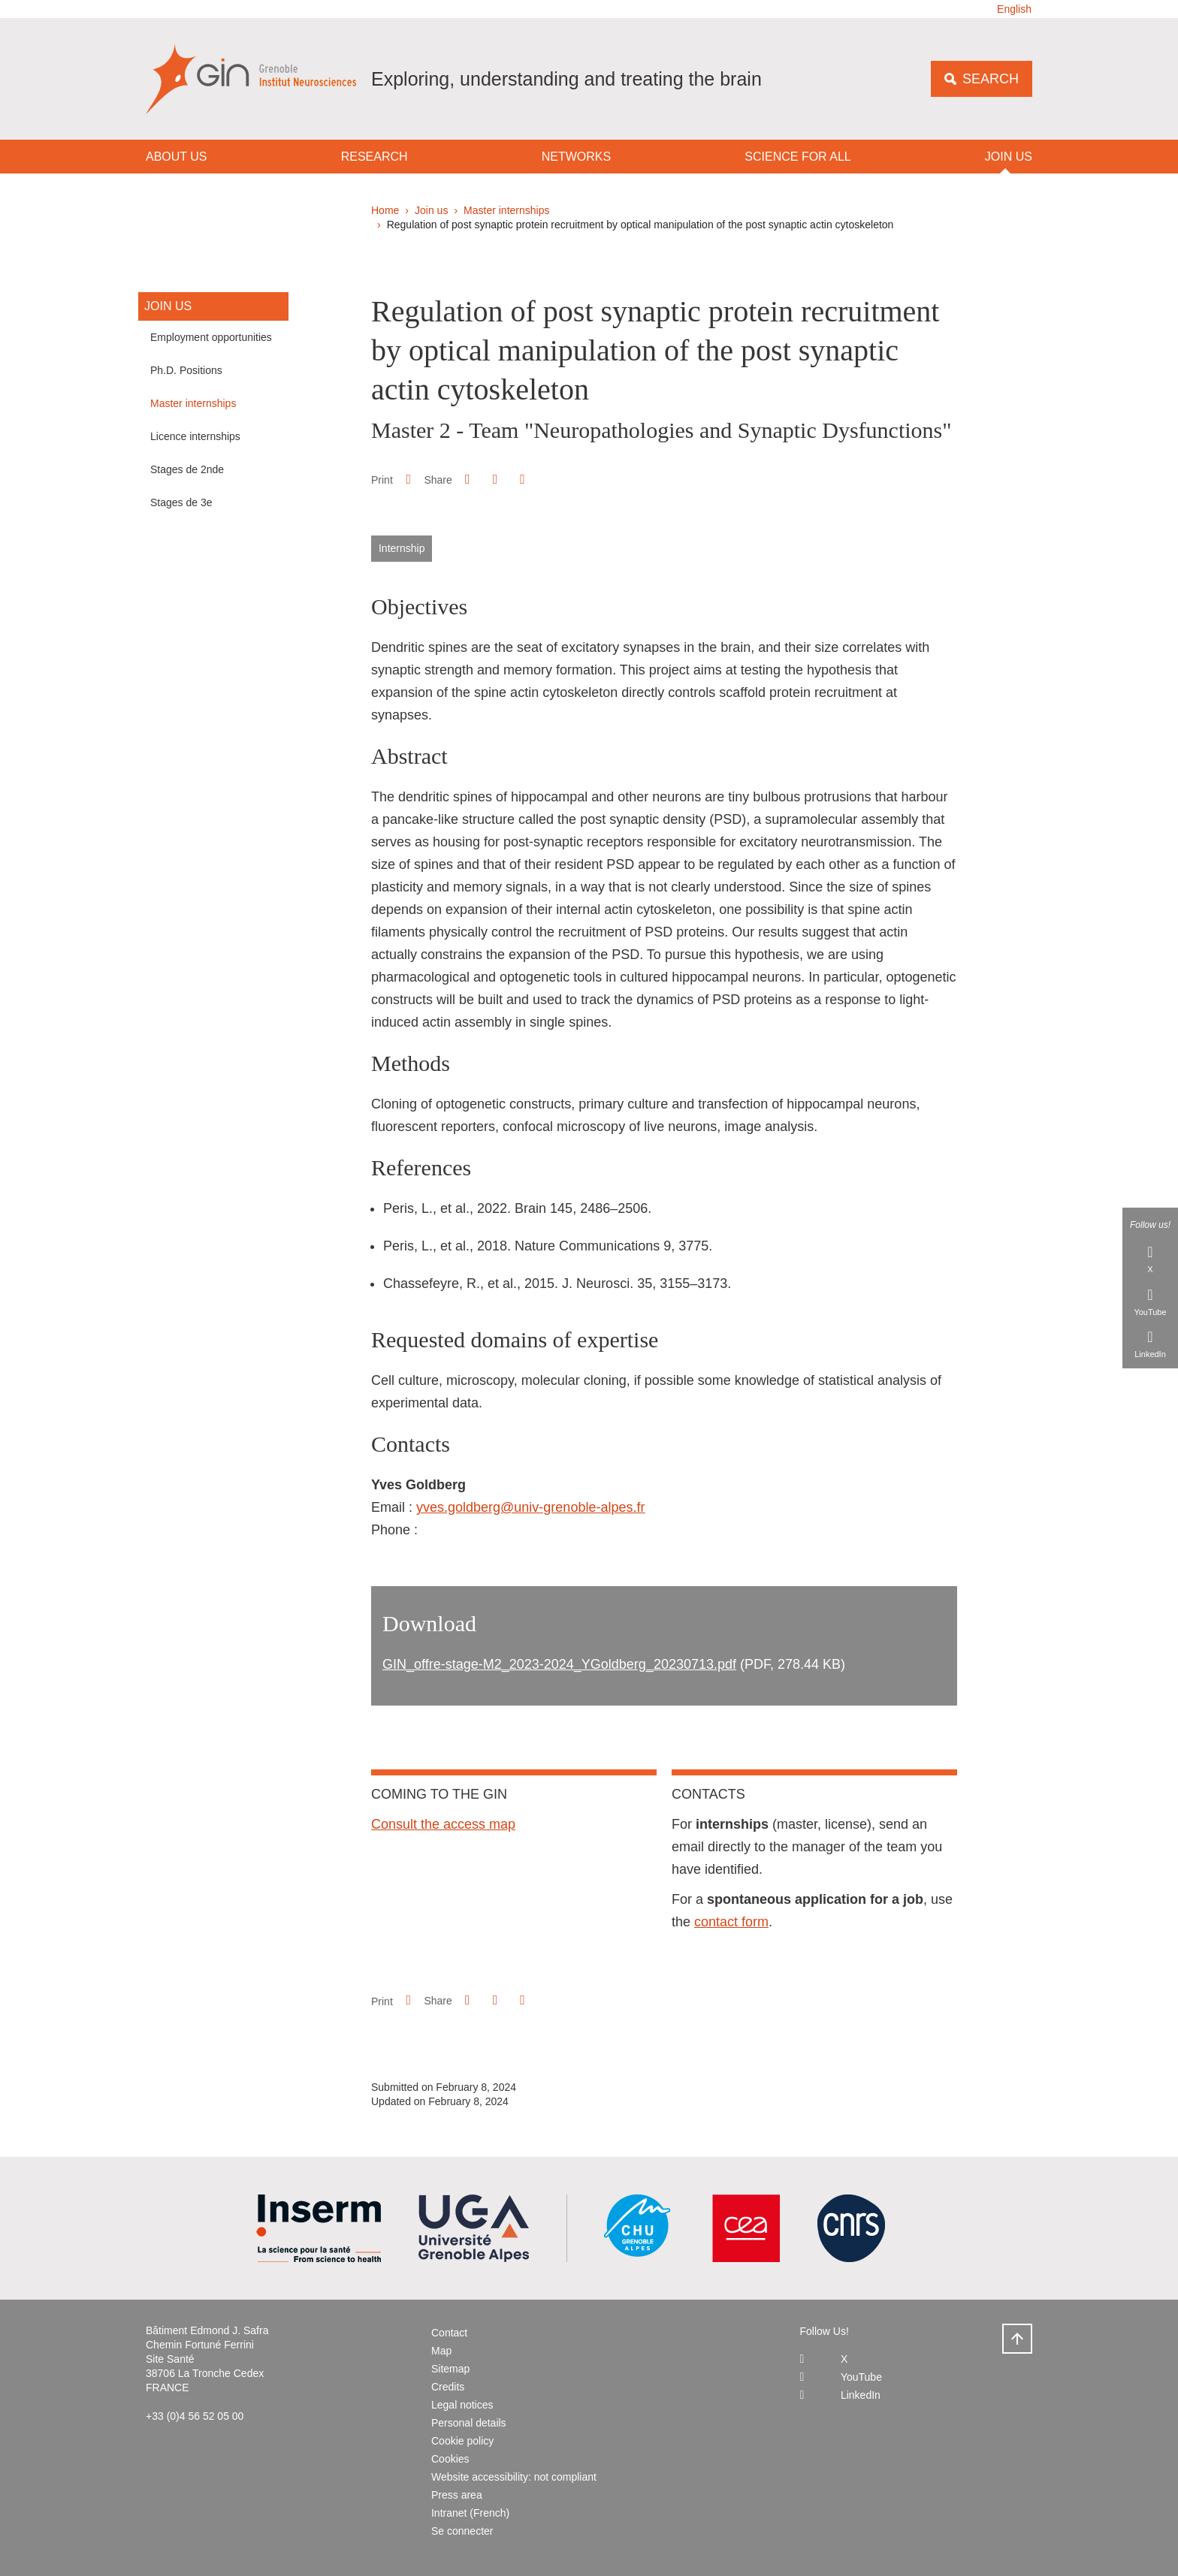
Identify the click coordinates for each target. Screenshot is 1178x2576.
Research (374, 156)
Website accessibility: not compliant (514, 2477)
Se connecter (462, 2531)
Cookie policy (462, 2441)
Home (385, 210)
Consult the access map (443, 1824)
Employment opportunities (211, 337)
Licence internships (195, 436)
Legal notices (462, 2405)
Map (441, 2351)
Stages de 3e (181, 502)
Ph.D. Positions (186, 370)
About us (176, 156)
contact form (731, 1921)
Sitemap (450, 2369)
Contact (449, 2333)
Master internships (506, 210)
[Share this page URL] (522, 479)
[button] (467, 479)
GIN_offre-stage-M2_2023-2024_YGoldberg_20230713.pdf (559, 1664)
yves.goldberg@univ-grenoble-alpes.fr (530, 1507)
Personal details (468, 2423)
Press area (456, 2495)
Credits (447, 2387)
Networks (576, 156)
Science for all (797, 156)
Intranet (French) (470, 2513)
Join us (1008, 156)
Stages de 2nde (187, 469)
